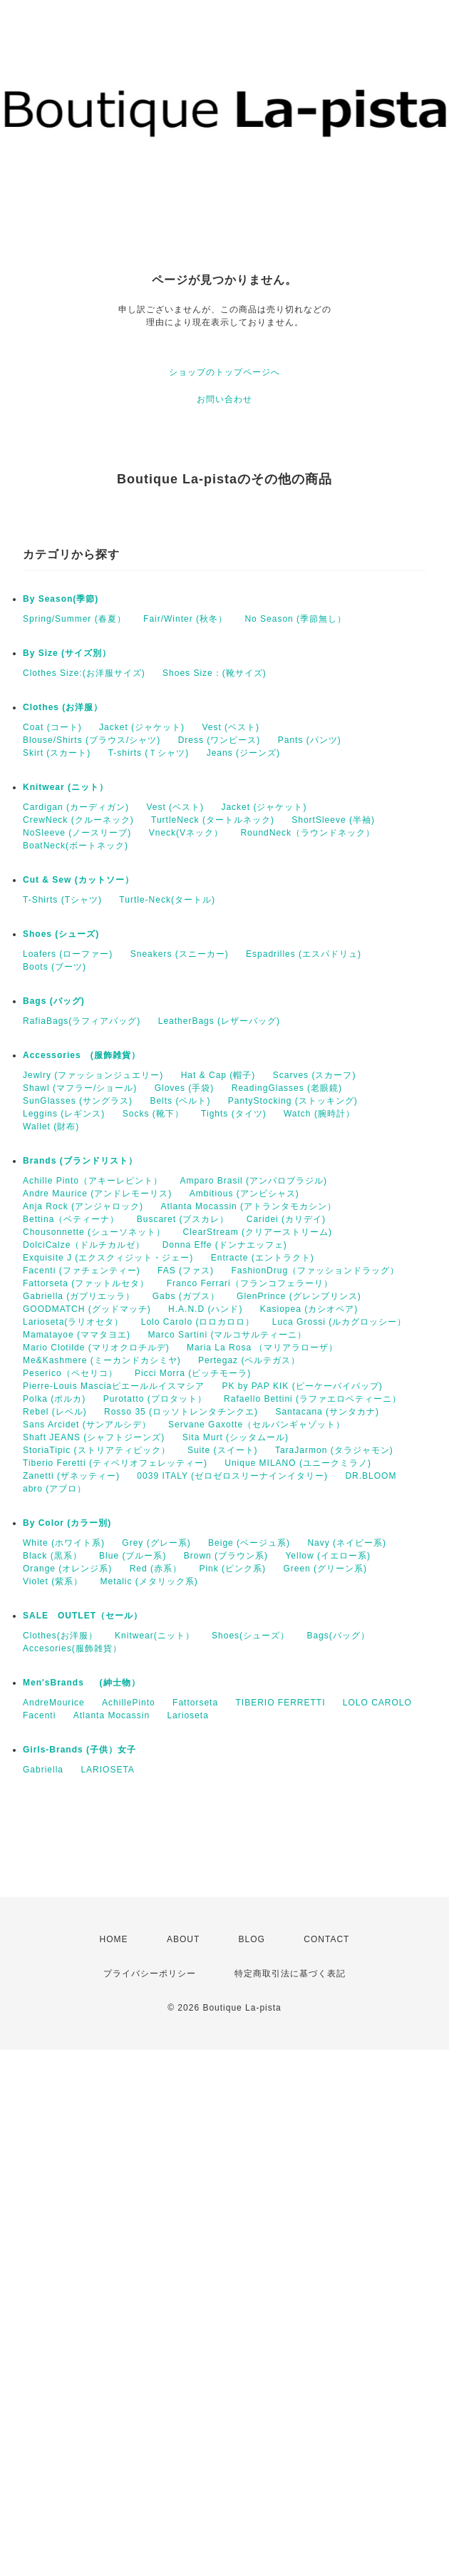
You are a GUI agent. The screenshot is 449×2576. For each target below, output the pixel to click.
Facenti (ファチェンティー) (81, 1271)
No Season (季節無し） (295, 619)
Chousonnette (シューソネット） (94, 1232)
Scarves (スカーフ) (314, 1075)
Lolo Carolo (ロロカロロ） (198, 1322)
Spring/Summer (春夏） (74, 619)
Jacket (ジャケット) (142, 727)
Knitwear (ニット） (65, 787)
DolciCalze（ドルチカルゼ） (84, 1245)
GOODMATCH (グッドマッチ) (87, 1309)
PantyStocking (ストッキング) (293, 1101)
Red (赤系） (156, 1569)
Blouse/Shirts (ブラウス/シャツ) (91, 740)
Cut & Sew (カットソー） (78, 880)
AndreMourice (54, 1703)
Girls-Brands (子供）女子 (79, 1750)
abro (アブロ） (54, 1489)
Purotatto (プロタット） (155, 1399)
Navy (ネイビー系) (346, 1543)
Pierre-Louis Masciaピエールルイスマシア (114, 1386)
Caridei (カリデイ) (286, 1219)
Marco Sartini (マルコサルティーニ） (227, 1335)
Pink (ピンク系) (232, 1569)
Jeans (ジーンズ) (243, 753)
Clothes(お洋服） (60, 1636)
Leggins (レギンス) (64, 1114)
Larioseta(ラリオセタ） (73, 1322)
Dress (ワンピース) (219, 740)
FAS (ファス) (186, 1271)
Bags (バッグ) (54, 1001)
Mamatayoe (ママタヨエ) (76, 1335)
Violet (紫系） (53, 1581)
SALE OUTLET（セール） (83, 1616)
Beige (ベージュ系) (249, 1543)
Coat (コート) (52, 727)
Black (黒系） (52, 1556)
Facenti (39, 1715)
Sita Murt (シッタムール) (235, 1437)
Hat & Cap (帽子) (218, 1075)
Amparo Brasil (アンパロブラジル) (253, 1181)
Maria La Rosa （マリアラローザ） (262, 1348)
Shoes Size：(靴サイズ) (214, 673)
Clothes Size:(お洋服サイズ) (84, 673)
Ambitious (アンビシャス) (244, 1194)
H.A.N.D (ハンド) (205, 1309)
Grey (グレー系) (156, 1543)
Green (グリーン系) (325, 1569)
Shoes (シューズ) (61, 934)
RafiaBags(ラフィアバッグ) (81, 1021)
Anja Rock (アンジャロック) (83, 1206)
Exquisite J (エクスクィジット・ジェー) (108, 1258)
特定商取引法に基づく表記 (290, 1974)
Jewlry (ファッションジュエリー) (93, 1075)
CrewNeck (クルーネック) (78, 820)
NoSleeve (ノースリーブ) (77, 833)
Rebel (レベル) (55, 1412)
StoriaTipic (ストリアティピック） (96, 1450)
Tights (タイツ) (234, 1114)
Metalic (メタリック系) (148, 1581)
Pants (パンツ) (309, 740)
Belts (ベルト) (180, 1101)
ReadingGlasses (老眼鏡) (287, 1088)
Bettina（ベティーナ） (71, 1219)
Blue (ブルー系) (132, 1556)
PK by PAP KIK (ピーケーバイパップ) (302, 1386)
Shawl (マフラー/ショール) (80, 1088)
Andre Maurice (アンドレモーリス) (97, 1194)
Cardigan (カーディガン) (76, 807)
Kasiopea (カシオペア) (309, 1309)
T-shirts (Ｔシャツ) (149, 753)
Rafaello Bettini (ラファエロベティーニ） (312, 1399)
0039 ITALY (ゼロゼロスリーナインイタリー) (232, 1476)
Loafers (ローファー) (68, 954)
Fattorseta (195, 1703)
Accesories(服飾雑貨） (72, 1648)
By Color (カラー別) (67, 1523)
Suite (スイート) (222, 1450)
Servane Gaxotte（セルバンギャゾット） (256, 1425)
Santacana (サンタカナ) (327, 1412)
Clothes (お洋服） (63, 707)
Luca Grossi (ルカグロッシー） (339, 1322)
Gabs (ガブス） (186, 1296)
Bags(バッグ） (337, 1636)
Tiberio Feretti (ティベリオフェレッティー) (115, 1463)
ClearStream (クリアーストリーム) (257, 1232)
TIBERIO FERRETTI (280, 1703)
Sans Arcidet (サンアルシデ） (87, 1425)
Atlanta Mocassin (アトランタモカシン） (248, 1206)
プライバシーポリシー (149, 1974)
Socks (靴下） (153, 1114)
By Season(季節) (60, 599)
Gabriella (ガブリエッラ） (79, 1296)
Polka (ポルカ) (54, 1399)
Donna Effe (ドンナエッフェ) (224, 1245)
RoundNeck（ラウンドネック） (307, 833)
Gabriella (43, 1770)
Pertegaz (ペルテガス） (249, 1360)
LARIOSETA (107, 1770)
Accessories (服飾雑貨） (81, 1055)
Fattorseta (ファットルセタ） (86, 1283)
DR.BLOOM (370, 1476)
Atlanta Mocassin (111, 1715)
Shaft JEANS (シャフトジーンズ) (94, 1437)
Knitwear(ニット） (155, 1636)
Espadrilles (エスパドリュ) (303, 954)
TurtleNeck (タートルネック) (212, 820)
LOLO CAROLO (377, 1703)
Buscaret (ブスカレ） (183, 1219)
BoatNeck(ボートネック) (75, 846)
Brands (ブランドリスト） (80, 1161)
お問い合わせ (224, 399)
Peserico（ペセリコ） (70, 1373)
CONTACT (326, 1939)
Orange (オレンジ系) (67, 1569)
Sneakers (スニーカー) (179, 954)
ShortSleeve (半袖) (333, 820)
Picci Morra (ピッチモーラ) (193, 1373)
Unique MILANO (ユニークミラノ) (297, 1463)
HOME (114, 1939)
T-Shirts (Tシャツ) (62, 900)
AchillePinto (128, 1703)
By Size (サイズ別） (67, 653)
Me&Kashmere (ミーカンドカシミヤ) (102, 1360)
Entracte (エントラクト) (262, 1258)
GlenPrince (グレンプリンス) (299, 1296)
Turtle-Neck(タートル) (167, 900)
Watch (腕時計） (319, 1114)
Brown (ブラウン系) (226, 1556)
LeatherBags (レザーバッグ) (219, 1021)
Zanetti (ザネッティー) (71, 1476)
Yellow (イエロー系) (328, 1556)
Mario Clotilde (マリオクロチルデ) (96, 1348)
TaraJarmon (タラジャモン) (334, 1450)
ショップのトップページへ (224, 372)
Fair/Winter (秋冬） (185, 619)
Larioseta (187, 1715)
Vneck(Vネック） (186, 833)
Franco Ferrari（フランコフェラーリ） (250, 1283)
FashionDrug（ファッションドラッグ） (315, 1271)
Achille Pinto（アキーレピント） (92, 1181)
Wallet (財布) (51, 1127)
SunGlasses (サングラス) (78, 1101)
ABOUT (183, 1939)
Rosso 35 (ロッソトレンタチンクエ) (181, 1412)
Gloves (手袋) (185, 1088)
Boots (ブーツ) (54, 967)
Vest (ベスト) (230, 727)
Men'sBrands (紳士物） (86, 1683)
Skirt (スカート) (57, 753)
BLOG (252, 1939)
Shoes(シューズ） (250, 1636)
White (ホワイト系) (64, 1543)
